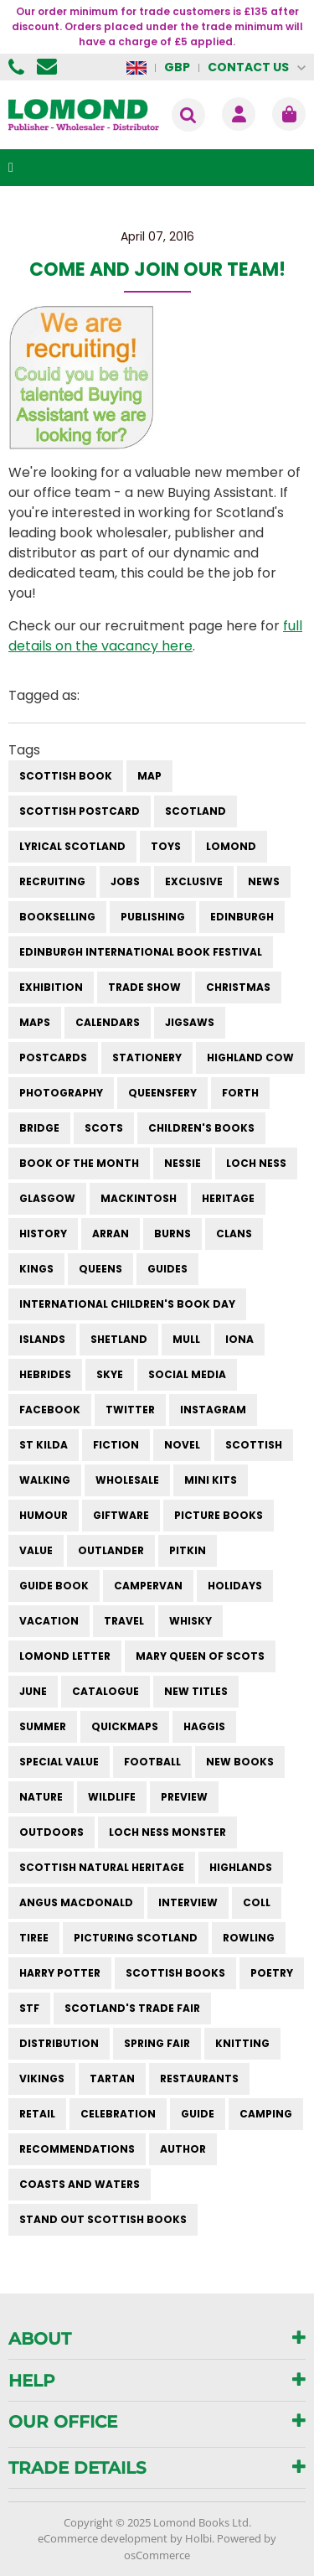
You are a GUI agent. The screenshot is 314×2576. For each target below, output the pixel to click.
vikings (41, 2078)
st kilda (43, 1445)
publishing (153, 917)
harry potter (59, 1973)
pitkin (187, 1550)
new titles (196, 1691)
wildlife (112, 1797)
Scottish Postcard (79, 811)
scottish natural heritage (101, 1867)
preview (184, 1797)
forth (240, 1093)
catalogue (105, 1691)
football (152, 1761)
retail (37, 2114)
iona (239, 1339)
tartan (112, 2078)
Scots (104, 1128)
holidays (235, 1585)
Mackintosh (138, 1198)
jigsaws (189, 1022)
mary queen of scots (200, 1656)
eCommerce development (102, 2538)
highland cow (250, 1057)
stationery (147, 1057)
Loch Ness (256, 1163)
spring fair (157, 2043)
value (36, 1550)
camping (265, 2114)
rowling (249, 1938)
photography (61, 1093)
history (43, 1233)
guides (167, 1269)
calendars (107, 1022)
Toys (166, 846)
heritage (228, 1198)
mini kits (210, 1480)
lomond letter (65, 1656)
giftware (121, 1515)
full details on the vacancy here (155, 636)
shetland (118, 1339)
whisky (190, 1621)
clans (234, 1233)
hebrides (45, 1374)
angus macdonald (76, 1902)
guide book (54, 1585)
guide (197, 2114)
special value (59, 1761)
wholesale (127, 1480)
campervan (148, 1585)
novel (182, 1445)
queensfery (162, 1093)
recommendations (77, 2149)
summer (42, 1726)
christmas (238, 987)
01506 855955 (18, 67)
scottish (253, 1445)
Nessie (182, 1163)
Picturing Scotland (136, 1938)
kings (36, 1269)
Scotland (195, 811)
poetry (271, 1973)
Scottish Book (65, 776)
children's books (201, 1128)
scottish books (175, 1973)
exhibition (51, 987)
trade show (144, 987)
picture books (218, 1515)
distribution (59, 2043)
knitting (242, 2043)
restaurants (199, 2078)
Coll (256, 1902)
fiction (116, 1445)
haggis (204, 1726)
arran (110, 1233)
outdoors (51, 1832)
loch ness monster (167, 1832)
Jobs (125, 881)
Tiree (34, 1938)
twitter (130, 1409)
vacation (49, 1621)
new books (240, 1761)
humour (43, 1515)
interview (188, 1902)
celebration (118, 2114)
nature (41, 1797)
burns (172, 1233)
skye (109, 1374)
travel (124, 1621)
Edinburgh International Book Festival (140, 952)
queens (100, 1269)
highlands (240, 1867)
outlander (111, 1550)
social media (187, 1374)
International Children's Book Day (127, 1304)
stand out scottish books (103, 2219)
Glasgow (47, 1198)
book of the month (79, 1163)
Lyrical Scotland (72, 846)
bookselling (57, 917)
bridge (39, 1128)
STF (29, 2008)
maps (34, 1022)
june (33, 1691)
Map (149, 776)
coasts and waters (79, 2184)
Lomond (231, 846)
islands (42, 1339)
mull (186, 1339)
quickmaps (124, 1726)
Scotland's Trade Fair (132, 2008)
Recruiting (52, 881)
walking (44, 1480)
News (264, 881)
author (183, 2149)
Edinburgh (242, 917)
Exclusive (194, 881)
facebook (49, 1409)
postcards (53, 1057)
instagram (213, 1409)
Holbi (198, 2538)
